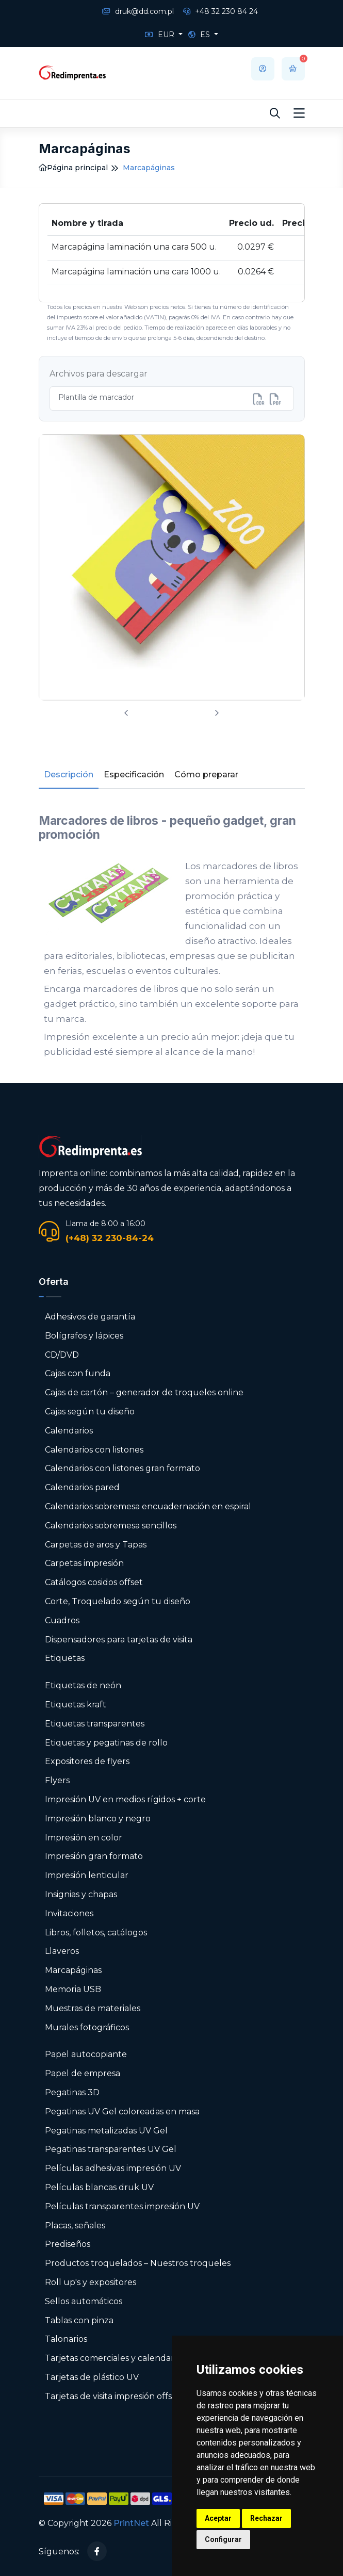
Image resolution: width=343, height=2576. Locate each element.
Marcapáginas (73, 1970)
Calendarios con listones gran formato (122, 1468)
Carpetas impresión (84, 1563)
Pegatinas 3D (72, 2092)
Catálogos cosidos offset (94, 1582)
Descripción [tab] (68, 774)
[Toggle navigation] (299, 113)
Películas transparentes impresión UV (122, 2206)
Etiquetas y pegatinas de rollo (106, 1743)
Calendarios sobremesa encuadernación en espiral (148, 1506)
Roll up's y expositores (90, 2282)
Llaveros (62, 1951)
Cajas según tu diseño (90, 1411)
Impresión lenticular (86, 1875)
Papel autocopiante (86, 2054)
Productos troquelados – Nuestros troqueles (138, 2263)
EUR (160, 34)
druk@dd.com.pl (138, 11)
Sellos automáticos (83, 2301)
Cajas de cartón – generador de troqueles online (144, 1392)
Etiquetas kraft (75, 1704)
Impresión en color (83, 1838)
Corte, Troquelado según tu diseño (117, 1601)
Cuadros (62, 1620)
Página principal (73, 167)
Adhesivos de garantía (90, 1317)
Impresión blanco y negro (98, 1818)
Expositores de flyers (87, 1761)
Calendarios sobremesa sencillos (110, 1525)
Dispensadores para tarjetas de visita (119, 1639)
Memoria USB (73, 1989)
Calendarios (69, 1431)
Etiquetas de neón (83, 1685)
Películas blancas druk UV (99, 2187)
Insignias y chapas (81, 1894)
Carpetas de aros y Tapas (95, 1545)
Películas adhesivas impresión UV (113, 2168)
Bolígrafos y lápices (84, 1336)
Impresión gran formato (94, 1856)
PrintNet (131, 2523)
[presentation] (126, 713)
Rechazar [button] (266, 2518)
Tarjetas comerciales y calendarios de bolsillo (136, 2358)
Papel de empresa (82, 2073)
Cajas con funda (77, 1373)
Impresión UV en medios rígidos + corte (125, 1799)
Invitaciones (69, 1913)
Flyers (57, 1780)
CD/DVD (62, 1355)
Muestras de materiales (92, 2008)
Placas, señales (75, 2225)
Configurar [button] (223, 2539)
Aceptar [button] (218, 2518)
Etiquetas (65, 1658)
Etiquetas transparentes (94, 1724)
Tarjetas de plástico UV (92, 2377)
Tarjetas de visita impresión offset (113, 2396)
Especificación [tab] (134, 774)
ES (200, 34)
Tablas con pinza (79, 2320)
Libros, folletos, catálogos (96, 1932)
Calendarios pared (82, 1487)
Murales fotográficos (87, 2027)
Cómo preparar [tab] (206, 774)
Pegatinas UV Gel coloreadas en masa (122, 2111)
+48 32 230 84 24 (220, 11)
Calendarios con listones (94, 1450)
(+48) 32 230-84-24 (110, 1238)
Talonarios (66, 2339)
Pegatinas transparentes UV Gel (110, 2149)
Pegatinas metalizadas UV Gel (106, 2130)
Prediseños (67, 2244)
